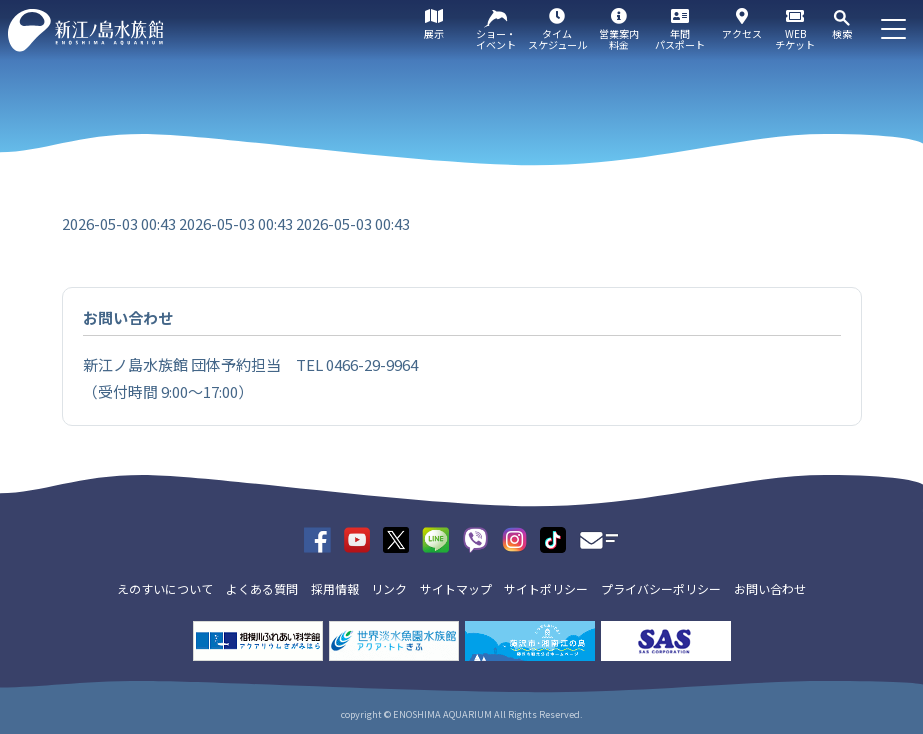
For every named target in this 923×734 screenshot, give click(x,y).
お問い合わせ (770, 588)
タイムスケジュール (557, 39)
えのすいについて (165, 588)
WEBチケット (795, 39)
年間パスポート (680, 39)
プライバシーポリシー (661, 588)
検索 (842, 33)
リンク (389, 588)
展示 (434, 33)
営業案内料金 (619, 39)
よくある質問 (262, 588)
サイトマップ (456, 588)
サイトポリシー (546, 588)
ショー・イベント (496, 39)
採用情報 (335, 588)
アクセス (742, 33)
